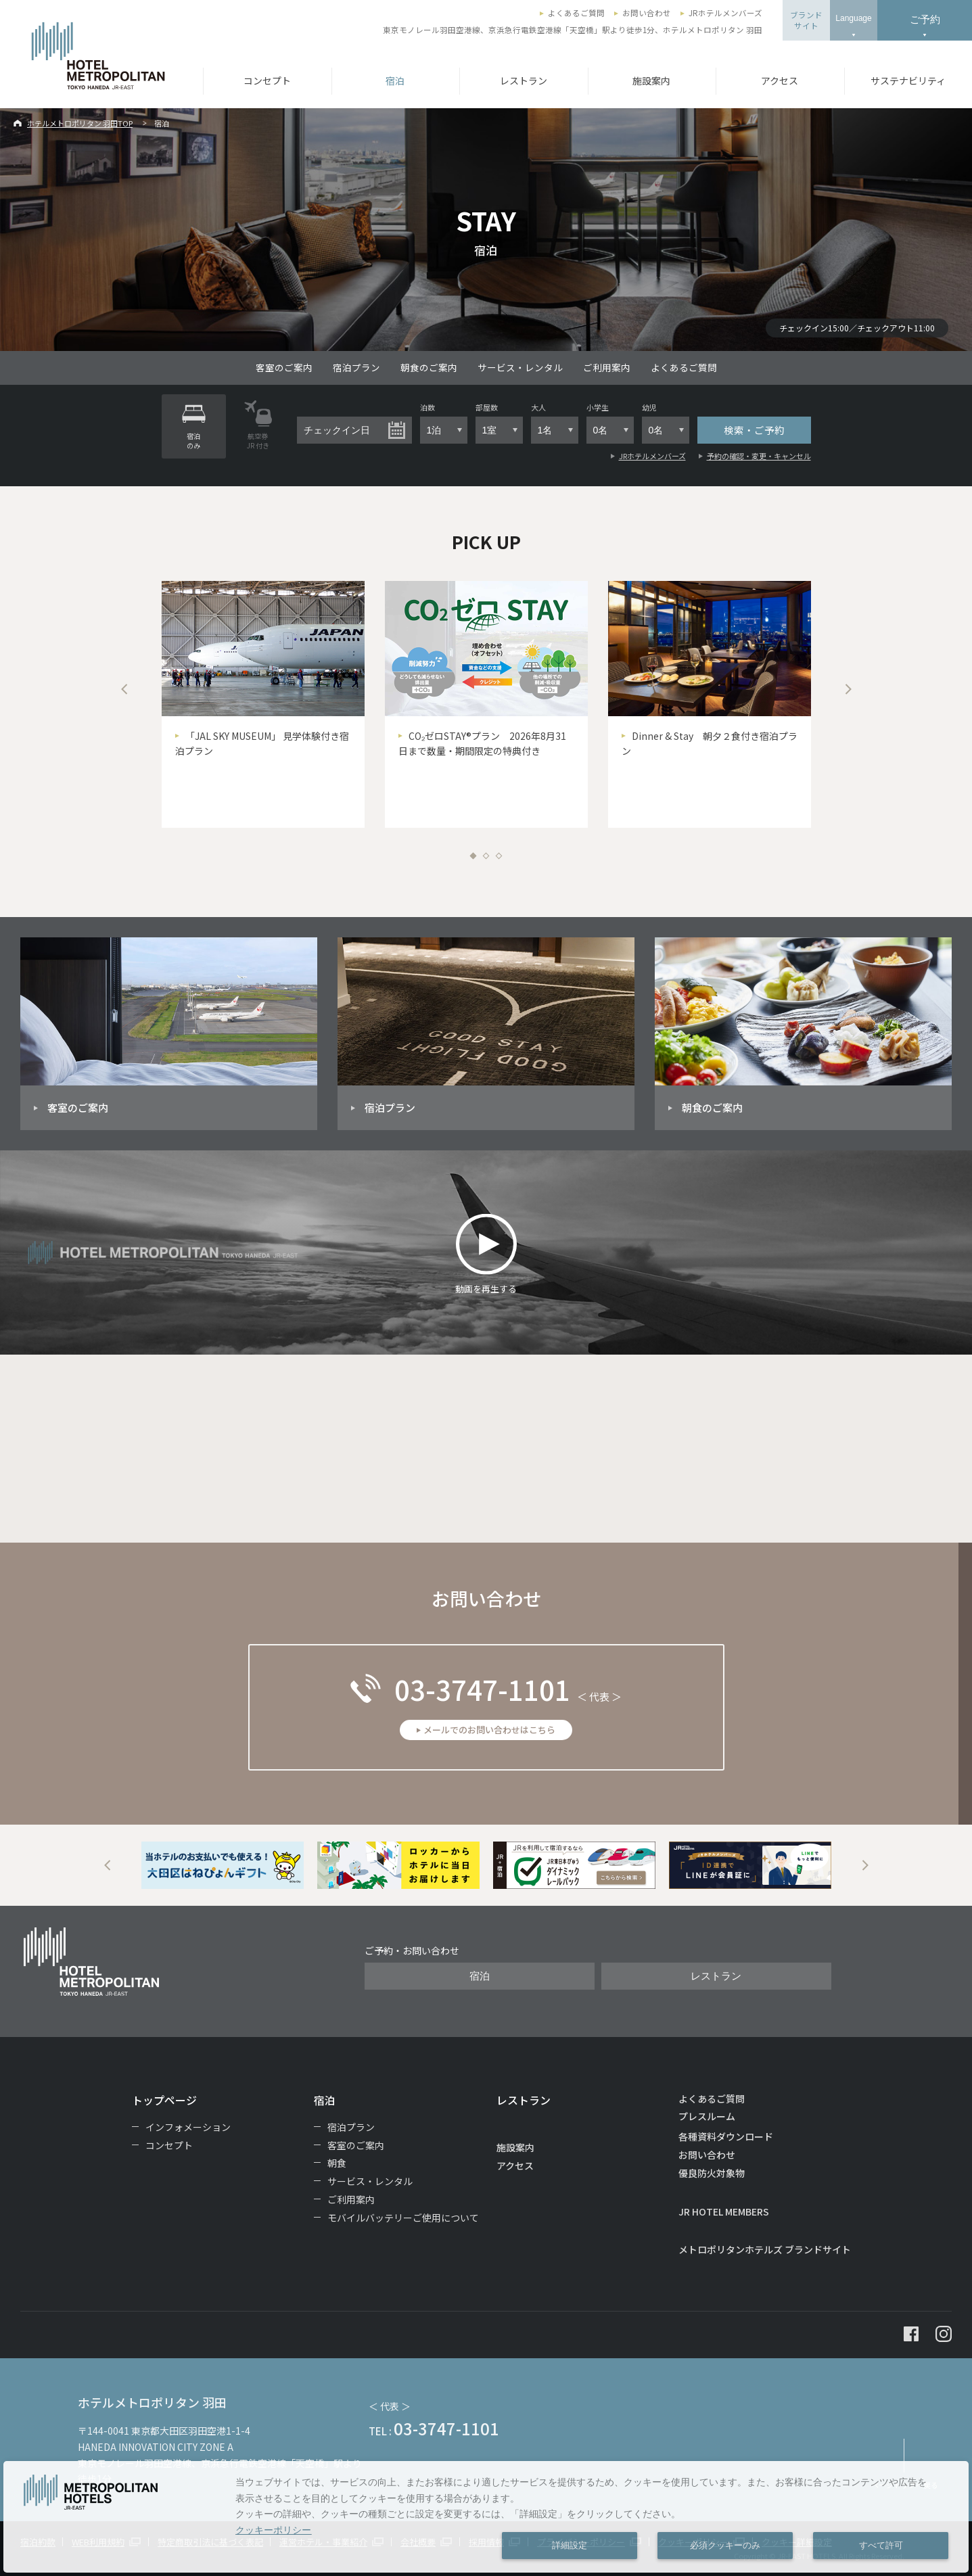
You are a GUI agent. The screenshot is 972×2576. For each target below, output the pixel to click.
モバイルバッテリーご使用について (403, 2217)
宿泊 (395, 80)
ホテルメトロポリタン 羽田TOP (80, 123)
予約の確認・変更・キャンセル (759, 455)
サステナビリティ (908, 80)
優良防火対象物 (711, 2173)
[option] (263, 704)
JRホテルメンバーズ (725, 12)
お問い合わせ (646, 12)
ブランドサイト (806, 20)
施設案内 (651, 80)
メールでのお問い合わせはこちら (489, 1729)
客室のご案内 (284, 367)
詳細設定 (569, 2545)
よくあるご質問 (576, 12)
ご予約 (925, 19)
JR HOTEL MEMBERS (723, 2211)
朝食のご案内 (428, 367)
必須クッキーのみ (725, 2545)
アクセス (779, 80)
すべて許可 (881, 2545)
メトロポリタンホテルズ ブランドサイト (764, 2249)
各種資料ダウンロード (725, 2136)
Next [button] (848, 689)
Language (853, 18)
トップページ (164, 2100)
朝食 (336, 2163)
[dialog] (486, 2517)
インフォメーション (188, 2127)
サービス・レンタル (520, 367)
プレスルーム (706, 2116)
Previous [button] (124, 689)
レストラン (523, 80)
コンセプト (267, 80)
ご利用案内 (606, 367)
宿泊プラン (356, 367)
